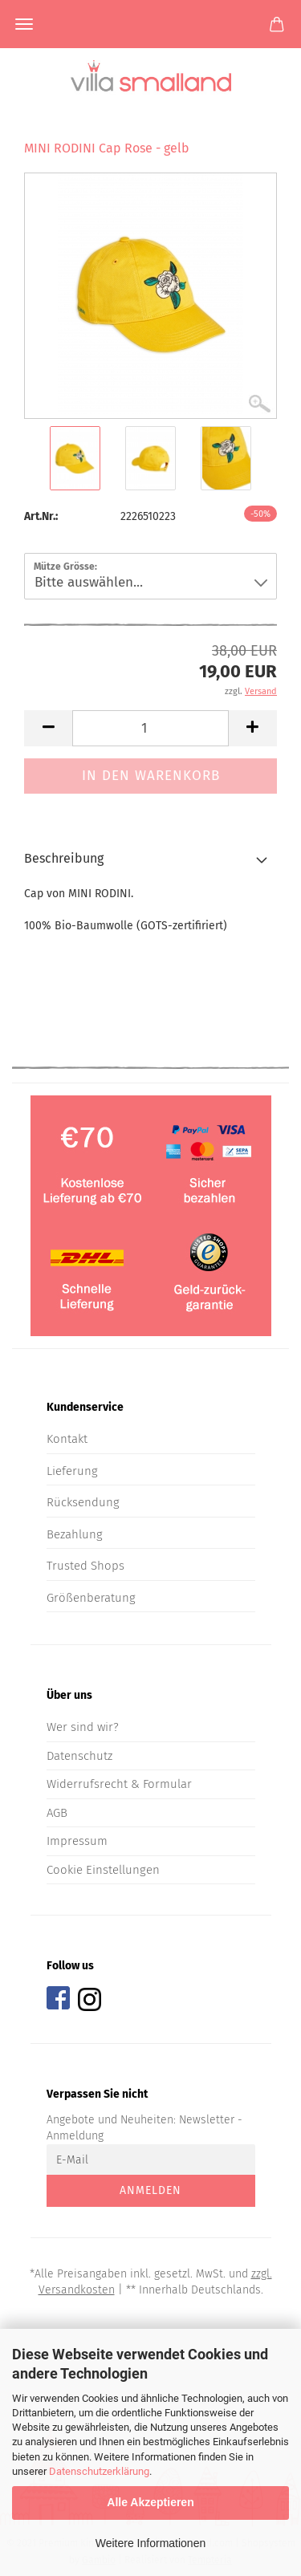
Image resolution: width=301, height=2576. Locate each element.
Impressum (77, 1841)
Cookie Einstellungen (103, 1870)
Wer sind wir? (83, 1727)
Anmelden (150, 2190)
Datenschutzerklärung (99, 2471)
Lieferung (72, 1471)
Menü (24, 24)
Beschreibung (64, 858)
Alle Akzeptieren (150, 2502)
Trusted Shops (85, 1565)
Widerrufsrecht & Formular (119, 1784)
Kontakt (67, 1439)
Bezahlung (75, 1534)
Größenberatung (91, 1598)
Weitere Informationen (150, 2543)
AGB (57, 1813)
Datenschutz (79, 1756)
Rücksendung (83, 1502)
